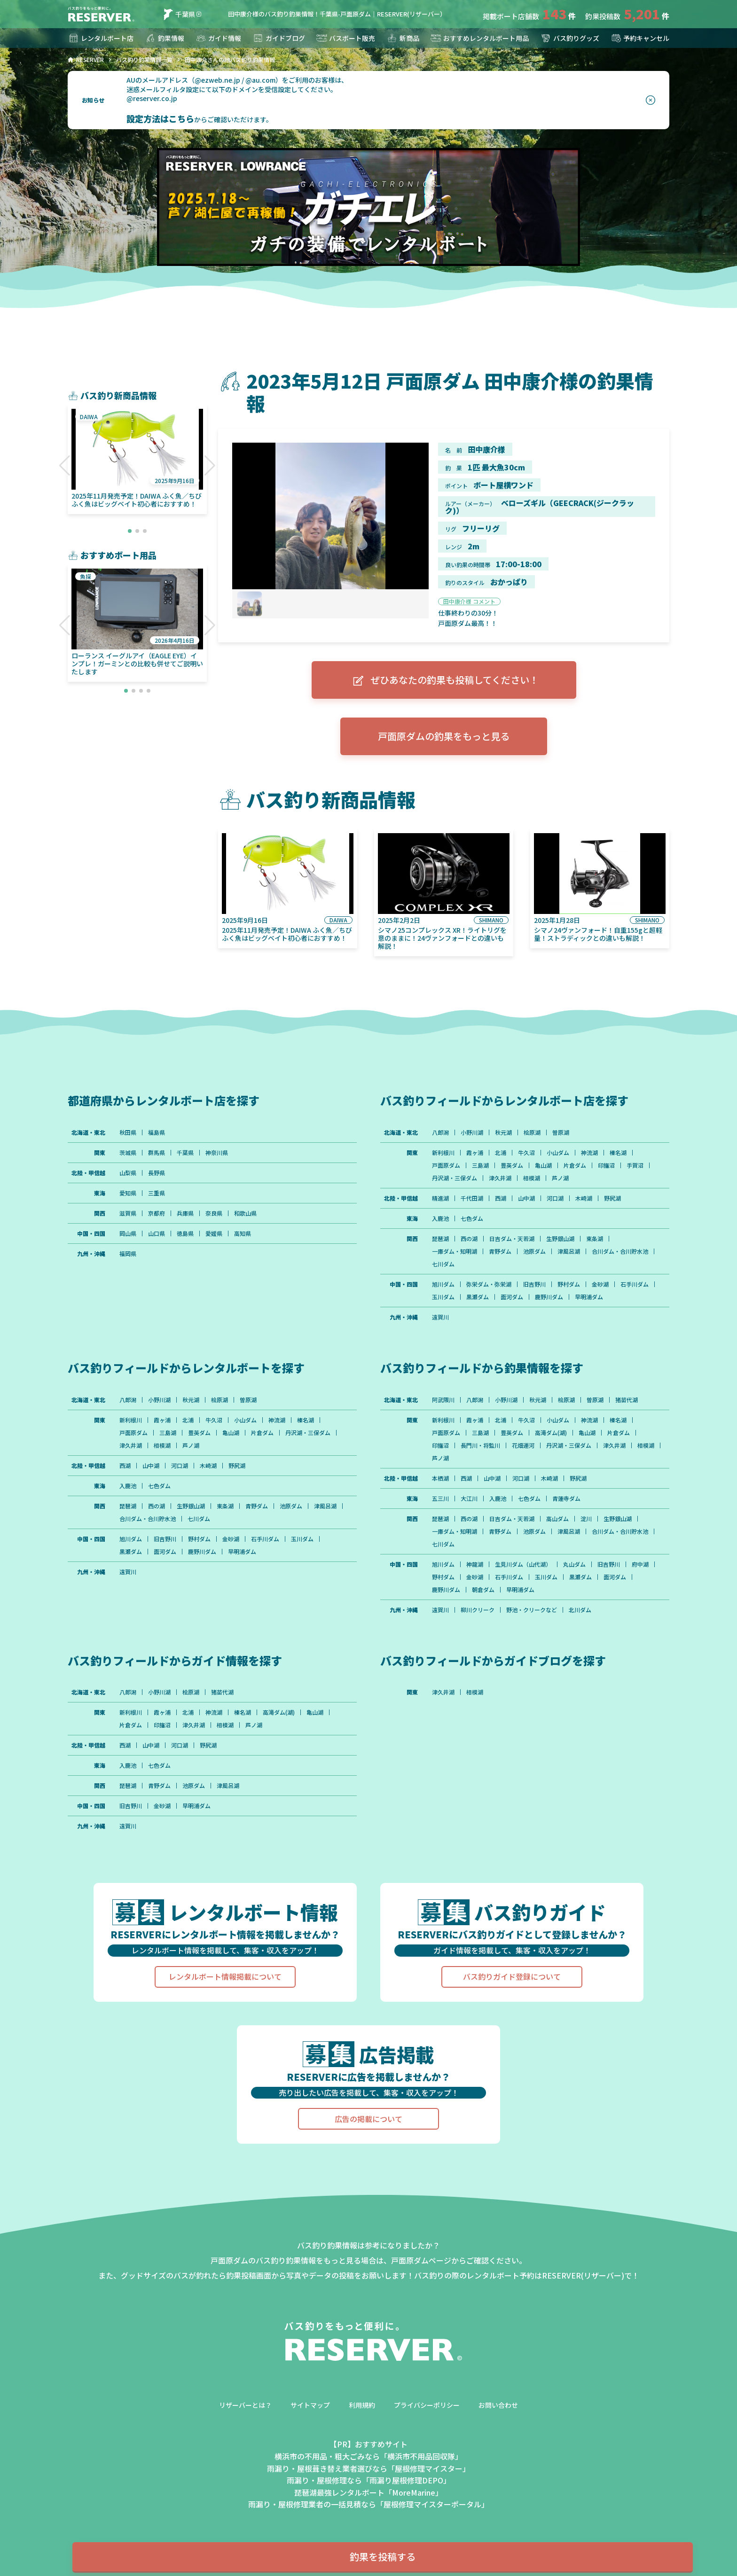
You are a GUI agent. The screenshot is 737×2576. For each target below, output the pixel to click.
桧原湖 (532, 1132)
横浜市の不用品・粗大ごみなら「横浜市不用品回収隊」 (368, 2456)
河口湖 (555, 1198)
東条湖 (594, 1238)
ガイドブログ (278, 38)
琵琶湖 (440, 1238)
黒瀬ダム (477, 1297)
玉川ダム (443, 1297)
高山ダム (557, 1519)
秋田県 (127, 1132)
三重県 (156, 1193)
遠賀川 (440, 1317)
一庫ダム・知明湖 (454, 1251)
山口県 (156, 1233)
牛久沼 (526, 1152)
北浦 (500, 1152)
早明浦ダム (589, 1297)
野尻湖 (612, 1198)
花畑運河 (523, 1445)
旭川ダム (443, 1284)
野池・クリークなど (531, 1610)
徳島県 (185, 1233)
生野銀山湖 (560, 1238)
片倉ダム (575, 1165)
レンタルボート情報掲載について (225, 1976)
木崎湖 (583, 1198)
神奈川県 (216, 1152)
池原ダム (534, 1251)
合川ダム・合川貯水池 (620, 1251)
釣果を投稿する (383, 2556)
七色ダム (472, 1218)
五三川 (440, 1498)
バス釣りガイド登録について (512, 1976)
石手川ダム (634, 1284)
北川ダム (580, 1610)
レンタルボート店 (100, 38)
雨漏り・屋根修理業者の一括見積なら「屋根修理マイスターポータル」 (368, 2504)
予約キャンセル (639, 38)
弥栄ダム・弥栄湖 (488, 1284)
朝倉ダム (483, 1589)
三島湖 (480, 1165)
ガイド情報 (218, 38)
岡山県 (127, 1233)
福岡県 (127, 1254)
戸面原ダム (446, 1165)
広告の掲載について (368, 2118)
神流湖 (589, 1152)
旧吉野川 (534, 1284)
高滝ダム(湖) (551, 1433)
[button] (64, 465)
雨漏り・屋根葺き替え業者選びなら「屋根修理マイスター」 (368, 2468)
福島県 (156, 1132)
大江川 (469, 1498)
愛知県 (127, 1193)
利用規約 (362, 2405)
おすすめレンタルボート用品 (479, 38)
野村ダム (568, 1284)
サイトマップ (310, 2405)
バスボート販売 (345, 38)
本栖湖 (440, 1478)
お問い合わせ (498, 2405)
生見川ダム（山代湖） (523, 1564)
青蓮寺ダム (566, 1498)
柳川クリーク (477, 1610)
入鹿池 (440, 1218)
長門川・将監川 (480, 1445)
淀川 (586, 1519)
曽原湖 (560, 1132)
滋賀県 (127, 1213)
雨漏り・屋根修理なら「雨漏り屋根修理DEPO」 (369, 2480)
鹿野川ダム (549, 1297)
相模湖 (531, 1178)
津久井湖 (500, 1178)
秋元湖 (503, 1132)
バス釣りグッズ (569, 38)
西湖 (500, 1198)
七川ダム (443, 1264)
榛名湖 (618, 1152)
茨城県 (127, 1152)
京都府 (156, 1213)
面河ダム (512, 1297)
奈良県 (213, 1213)
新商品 (402, 38)
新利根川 (443, 1152)
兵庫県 (185, 1213)
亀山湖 (543, 1165)
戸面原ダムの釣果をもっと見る (444, 736)
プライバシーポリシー (427, 2405)
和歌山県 (245, 1213)
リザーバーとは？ (245, 2405)
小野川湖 (472, 1132)
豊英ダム (512, 1165)
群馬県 (156, 1152)
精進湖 (440, 1198)
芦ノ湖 (560, 1178)
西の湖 (469, 1238)
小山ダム (558, 1152)
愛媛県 (213, 1233)
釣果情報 (164, 38)
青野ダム (500, 1251)
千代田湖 (472, 1198)
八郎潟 (440, 1132)
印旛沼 (606, 1165)
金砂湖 (600, 1284)
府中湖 (640, 1564)
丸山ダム (574, 1564)
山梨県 (127, 1173)
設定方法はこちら (160, 118)
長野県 (156, 1173)
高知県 (242, 1233)
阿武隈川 (443, 1400)
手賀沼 (635, 1165)
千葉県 (178, 14)
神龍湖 (474, 1564)
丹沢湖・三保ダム (454, 1178)
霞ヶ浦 (474, 1152)
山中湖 (526, 1198)
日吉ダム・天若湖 (511, 1238)
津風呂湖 (568, 1251)
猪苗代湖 (626, 1400)
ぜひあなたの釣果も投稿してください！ (444, 680)
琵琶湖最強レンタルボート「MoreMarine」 (368, 2492)
